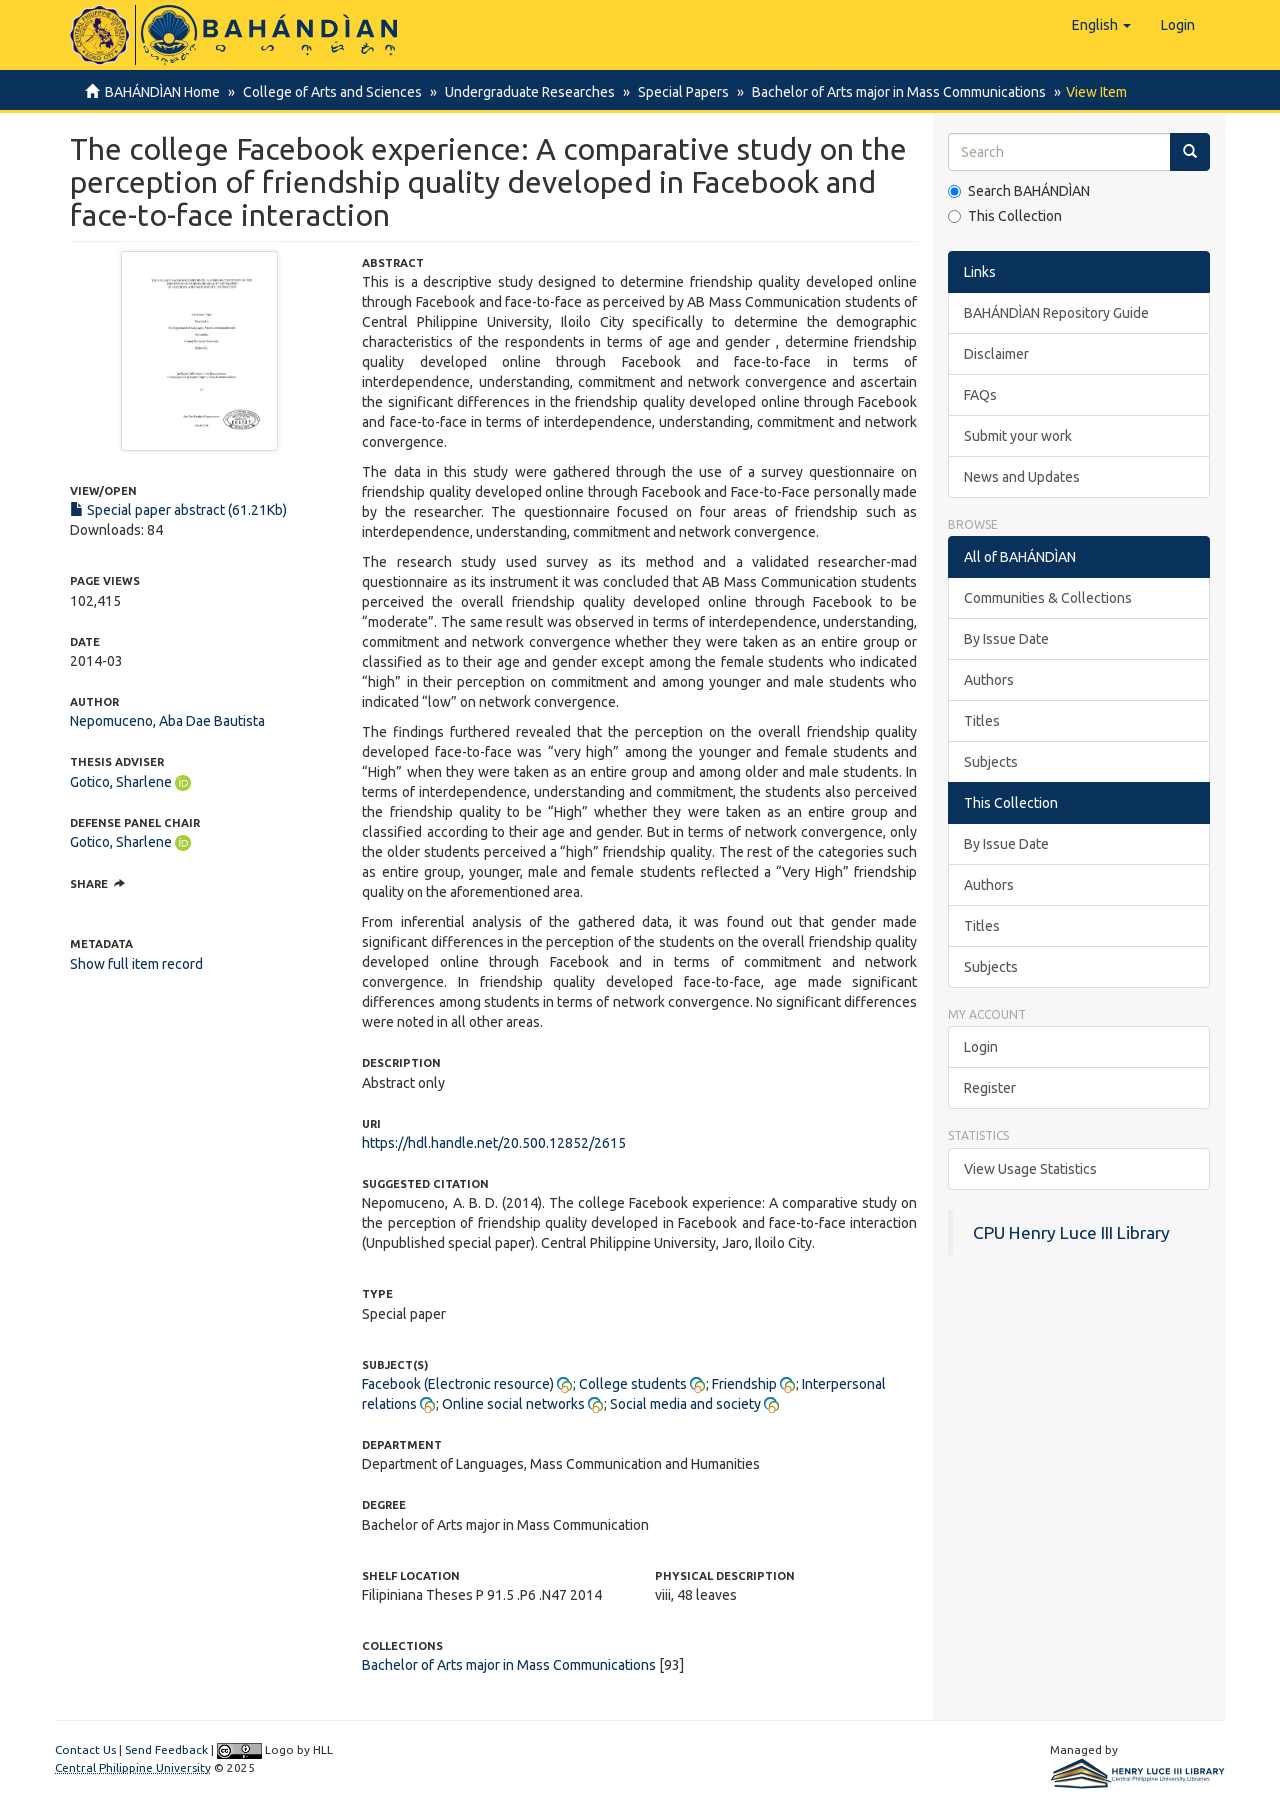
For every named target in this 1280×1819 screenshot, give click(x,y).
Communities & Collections (1048, 598)
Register (990, 1088)
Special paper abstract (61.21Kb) (178, 510)
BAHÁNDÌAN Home (162, 92)
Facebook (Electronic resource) (458, 1384)
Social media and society (685, 1404)
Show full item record (136, 964)
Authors (989, 680)
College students (633, 1384)
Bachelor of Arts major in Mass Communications (887, 92)
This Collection (1005, 216)
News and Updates (1022, 477)
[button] (1101, 25)
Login (981, 1047)
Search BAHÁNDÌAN (1019, 191)
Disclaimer (996, 354)
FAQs (980, 395)
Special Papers (674, 92)
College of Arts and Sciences (329, 92)
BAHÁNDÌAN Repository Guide (1056, 313)
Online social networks (513, 1404)
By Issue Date (1006, 639)
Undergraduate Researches (524, 92)
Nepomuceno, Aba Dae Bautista (167, 721)
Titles (982, 721)
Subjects (991, 762)
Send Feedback (166, 1749)
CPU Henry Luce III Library (1071, 1232)
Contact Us (85, 1749)
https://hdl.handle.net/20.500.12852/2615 (494, 1143)
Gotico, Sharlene (121, 782)
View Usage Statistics (1030, 1169)
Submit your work (1018, 436)
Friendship (744, 1384)
